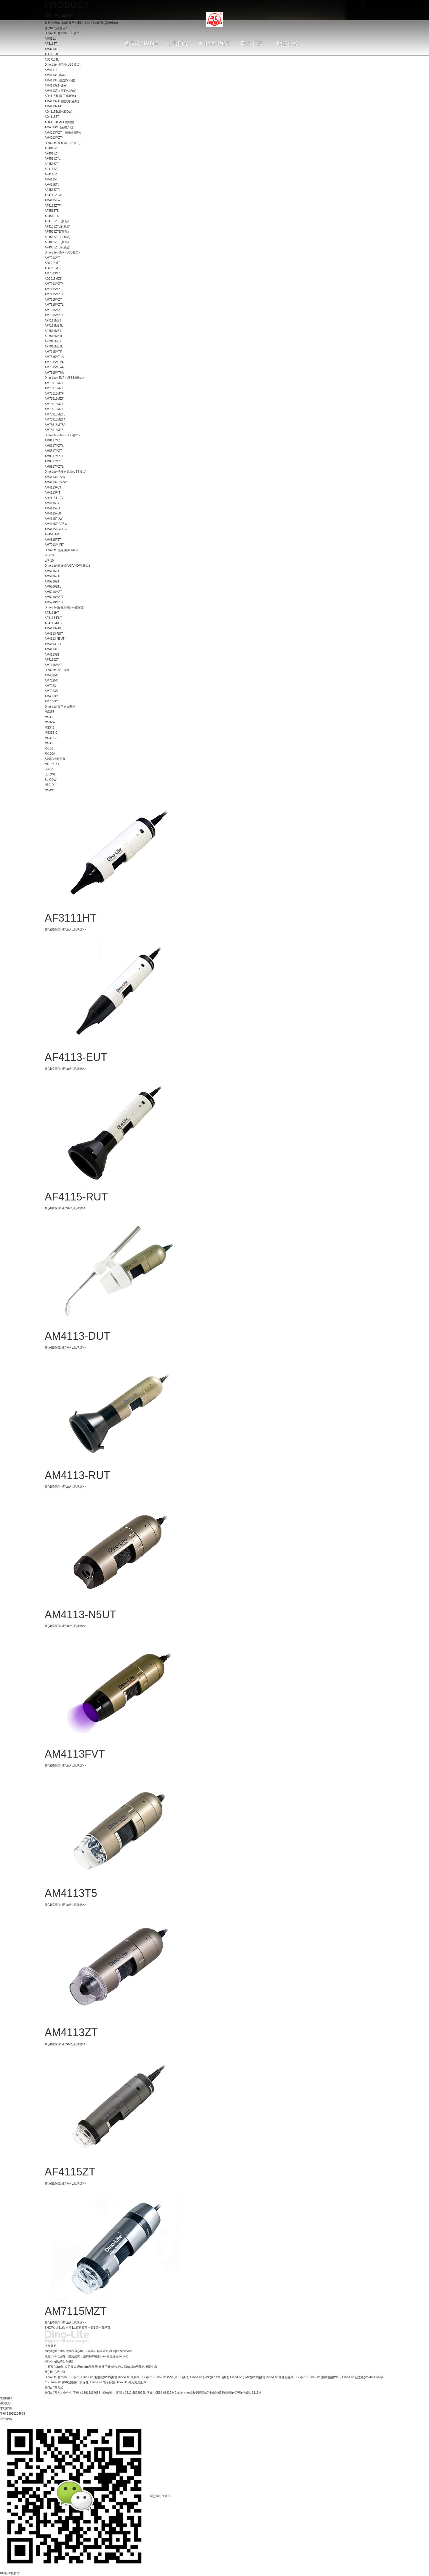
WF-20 (49, 555)
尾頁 (107, 2327)
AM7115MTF (53, 351)
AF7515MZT (53, 331)
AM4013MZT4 (54, 137)
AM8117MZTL (54, 445)
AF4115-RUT (53, 623)
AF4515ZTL (52, 158)
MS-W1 (50, 790)
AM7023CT (52, 701)
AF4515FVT (53, 534)
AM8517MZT (53, 450)
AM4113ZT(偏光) (56, 85)
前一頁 (89, 2327)
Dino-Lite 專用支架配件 (60, 706)
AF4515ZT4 (52, 189)
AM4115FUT (53, 513)
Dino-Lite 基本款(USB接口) (62, 2377)
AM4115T (51, 179)
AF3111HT (52, 612)
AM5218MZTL (54, 602)
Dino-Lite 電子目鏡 (57, 670)
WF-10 (49, 560)
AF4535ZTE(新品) (57, 231)
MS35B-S (51, 738)
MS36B (50, 717)
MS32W (50, 722)
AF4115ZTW (53, 195)
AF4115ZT (52, 174)
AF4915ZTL (52, 148)
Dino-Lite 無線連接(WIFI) (61, 550)
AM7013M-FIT (54, 544)
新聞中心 (151, 2366)
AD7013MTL (53, 268)
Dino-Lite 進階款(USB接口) (62, 64)
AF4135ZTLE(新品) (57, 226)
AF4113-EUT (53, 617)
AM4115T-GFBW (56, 524)
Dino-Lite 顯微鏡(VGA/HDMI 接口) (67, 565)
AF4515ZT (52, 164)
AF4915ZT (52, 153)
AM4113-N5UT (55, 638)
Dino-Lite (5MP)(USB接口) (62, 252)
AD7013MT (52, 263)
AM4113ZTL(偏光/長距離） (63, 101)
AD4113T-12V (54, 498)
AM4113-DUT (54, 628)
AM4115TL (52, 184)
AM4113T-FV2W (56, 482)
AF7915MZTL (54, 346)
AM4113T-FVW (55, 477)
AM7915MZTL (54, 315)
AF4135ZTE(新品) (57, 221)
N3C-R (49, 784)
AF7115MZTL (54, 325)
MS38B (50, 743)
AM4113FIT (52, 492)
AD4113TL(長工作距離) (60, 96)
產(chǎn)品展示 (87, 2366)
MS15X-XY (52, 764)
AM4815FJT (53, 539)
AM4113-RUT (54, 633)
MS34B (50, 727)
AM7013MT (52, 257)
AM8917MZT (53, 461)
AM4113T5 (52, 649)
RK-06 (49, 748)
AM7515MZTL (54, 304)
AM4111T (51, 70)
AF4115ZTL (52, 169)
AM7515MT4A (54, 367)
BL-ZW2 (50, 774)
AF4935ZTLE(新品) (57, 247)
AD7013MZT (53, 278)
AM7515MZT (53, 299)
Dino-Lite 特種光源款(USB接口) (65, 471)
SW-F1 (49, 769)
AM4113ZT (52, 654)
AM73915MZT (54, 409)
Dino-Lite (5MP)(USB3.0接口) (64, 377)
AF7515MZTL (54, 336)
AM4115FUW (54, 518)
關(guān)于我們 (134, 2366)
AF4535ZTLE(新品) (57, 237)
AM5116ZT (52, 571)
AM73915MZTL (55, 414)
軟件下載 (105, 2366)
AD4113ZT (52, 116)
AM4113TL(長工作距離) (60, 90)
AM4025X (51, 675)
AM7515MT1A (54, 356)
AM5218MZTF (54, 597)
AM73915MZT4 (55, 419)
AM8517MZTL (54, 456)
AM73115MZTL (55, 388)
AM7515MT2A (54, 362)
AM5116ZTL (53, 576)
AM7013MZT (53, 273)
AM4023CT (52, 696)
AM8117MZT (53, 440)
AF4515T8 (52, 216)
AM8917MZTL (54, 466)
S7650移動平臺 (55, 759)
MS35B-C (51, 732)
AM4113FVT (53, 487)
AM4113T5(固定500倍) (60, 80)
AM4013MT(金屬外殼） (60, 127)
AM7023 (50, 685)
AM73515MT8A (55, 424)
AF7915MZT (53, 341)
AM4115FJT (53, 503)
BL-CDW (50, 779)
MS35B (50, 711)
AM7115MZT (53, 289)
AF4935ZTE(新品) (57, 242)
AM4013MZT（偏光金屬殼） (64, 132)
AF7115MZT (53, 320)
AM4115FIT (52, 508)
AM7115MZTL (54, 294)
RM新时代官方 (10, 2573)
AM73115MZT (54, 383)
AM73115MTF (54, 393)
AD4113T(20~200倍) (58, 111)
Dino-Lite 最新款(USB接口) (62, 143)
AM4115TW (52, 200)
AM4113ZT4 (53, 106)
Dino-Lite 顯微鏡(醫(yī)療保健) (65, 607)
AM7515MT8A (54, 372)
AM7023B (51, 691)
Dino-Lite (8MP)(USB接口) (62, 435)
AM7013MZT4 (54, 283)
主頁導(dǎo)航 (54, 2366)
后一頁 (99, 2327)
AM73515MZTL (55, 404)
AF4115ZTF (52, 205)
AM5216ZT (52, 581)
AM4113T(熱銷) (55, 75)
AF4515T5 (52, 210)
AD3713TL (52, 59)
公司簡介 (71, 2366)
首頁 (82, 2327)
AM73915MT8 (54, 430)
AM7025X (51, 680)
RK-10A (50, 753)
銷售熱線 (117, 2366)
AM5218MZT (53, 592)
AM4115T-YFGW (56, 529)
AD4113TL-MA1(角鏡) (59, 122)
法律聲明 (51, 2346)
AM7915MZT (53, 310)
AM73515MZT (54, 398)
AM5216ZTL (53, 586)
